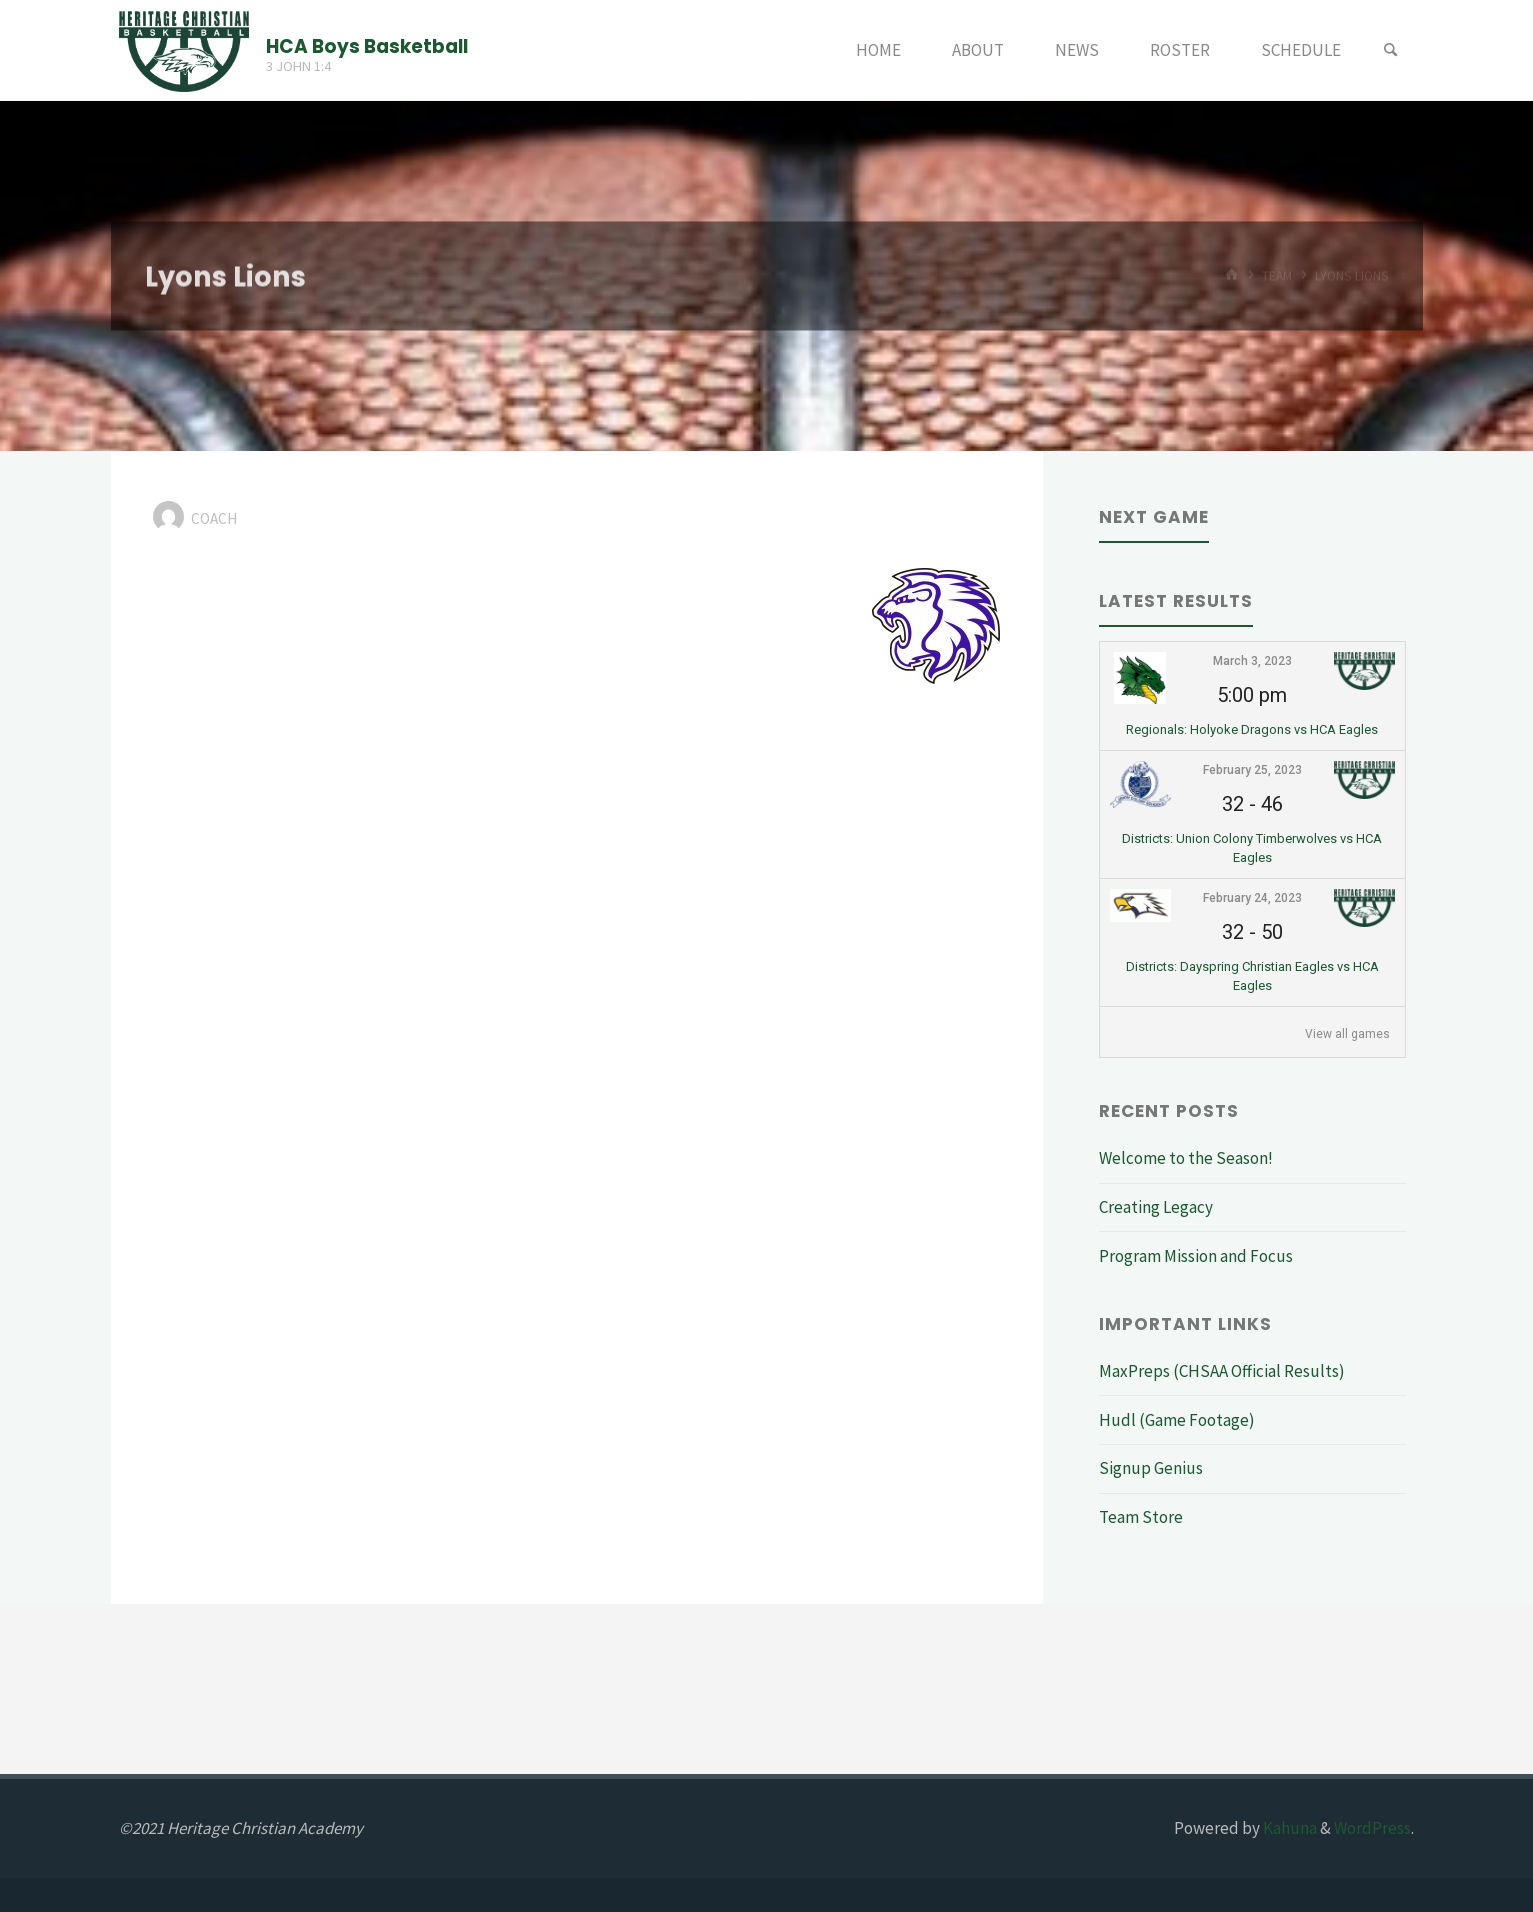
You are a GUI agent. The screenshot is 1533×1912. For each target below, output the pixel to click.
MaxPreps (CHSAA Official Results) (1222, 1371)
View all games (1347, 1034)
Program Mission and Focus (1196, 1256)
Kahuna (1288, 1828)
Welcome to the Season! (1186, 1158)
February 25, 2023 (1252, 770)
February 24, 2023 (1252, 898)
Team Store (1141, 1517)
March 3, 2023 (1252, 661)
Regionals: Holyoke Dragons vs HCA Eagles (1252, 729)
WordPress (1372, 1828)
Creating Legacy (1156, 1207)
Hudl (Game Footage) (1177, 1420)
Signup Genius (1151, 1468)
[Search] (1390, 50)
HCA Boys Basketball (367, 45)
